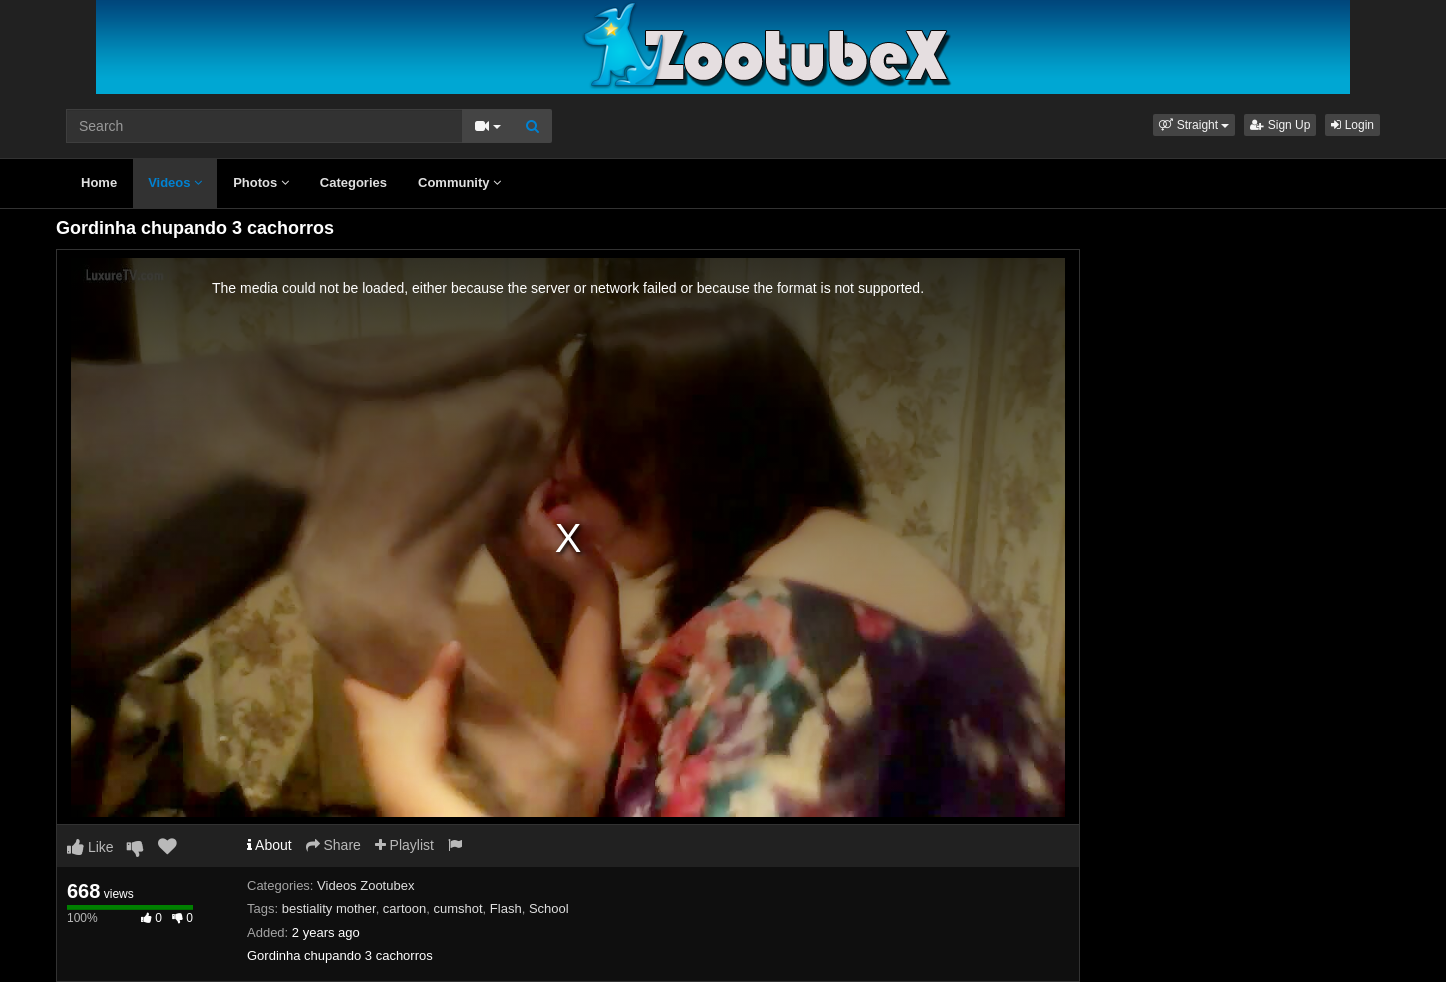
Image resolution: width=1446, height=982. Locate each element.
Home (99, 182)
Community (459, 182)
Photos (261, 182)
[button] (1194, 125)
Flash (506, 908)
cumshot (457, 908)
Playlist (404, 845)
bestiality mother (329, 908)
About (269, 845)
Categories (353, 182)
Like (90, 847)
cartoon (404, 908)
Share (333, 845)
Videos (175, 182)
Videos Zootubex (365, 885)
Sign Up (1280, 125)
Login (1352, 125)
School (549, 908)
